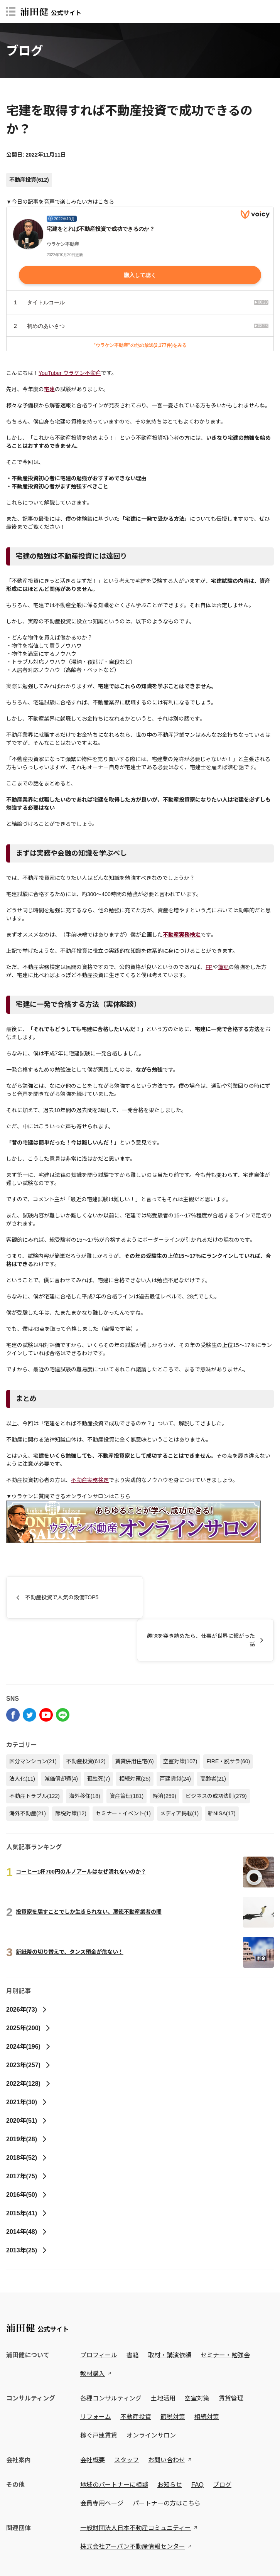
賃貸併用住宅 (134, 1718)
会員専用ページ (101, 2460)
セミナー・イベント (123, 1770)
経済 (164, 1753)
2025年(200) (28, 1985)
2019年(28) (26, 2096)
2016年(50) (26, 2152)
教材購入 (92, 2331)
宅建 (49, 389)
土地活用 (163, 2355)
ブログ (222, 2442)
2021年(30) (26, 2059)
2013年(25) (26, 2207)
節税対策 (70, 1770)
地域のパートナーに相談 (114, 2442)
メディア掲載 (179, 1770)
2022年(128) (28, 2041)
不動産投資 (29, 180)
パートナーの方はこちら (167, 2460)
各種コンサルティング (111, 2355)
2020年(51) (26, 2078)
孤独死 (98, 1736)
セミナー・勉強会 (225, 2312)
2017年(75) (26, 2133)
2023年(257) (28, 2022)
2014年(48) (26, 2189)
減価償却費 (61, 1736)
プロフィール (98, 2312)
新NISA (222, 1770)
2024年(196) (28, 2003)
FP (209, 967)
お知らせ (169, 2442)
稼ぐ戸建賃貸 (98, 2392)
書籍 (133, 2312)
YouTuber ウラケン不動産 (70, 373)
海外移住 (84, 1753)
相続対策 (134, 1736)
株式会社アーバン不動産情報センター (132, 2503)
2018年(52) (26, 2115)
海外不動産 (27, 1770)
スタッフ (126, 2417)
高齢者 (213, 1736)
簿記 (223, 967)
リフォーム (95, 2374)
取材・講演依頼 (169, 2312)
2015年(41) (26, 2170)
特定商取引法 (75, 2552)
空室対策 (180, 1718)
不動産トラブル (34, 1753)
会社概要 (92, 2417)
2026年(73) (26, 1966)
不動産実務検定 (90, 1480)
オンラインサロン (151, 2392)
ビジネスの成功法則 (216, 1753)
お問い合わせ (166, 2417)
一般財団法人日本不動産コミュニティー (135, 2485)
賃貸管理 (231, 2355)
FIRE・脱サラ (228, 1718)
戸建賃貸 (175, 1736)
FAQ (197, 2442)
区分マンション (33, 1718)
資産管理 (127, 1753)
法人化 (22, 1736)
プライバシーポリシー (29, 2552)
